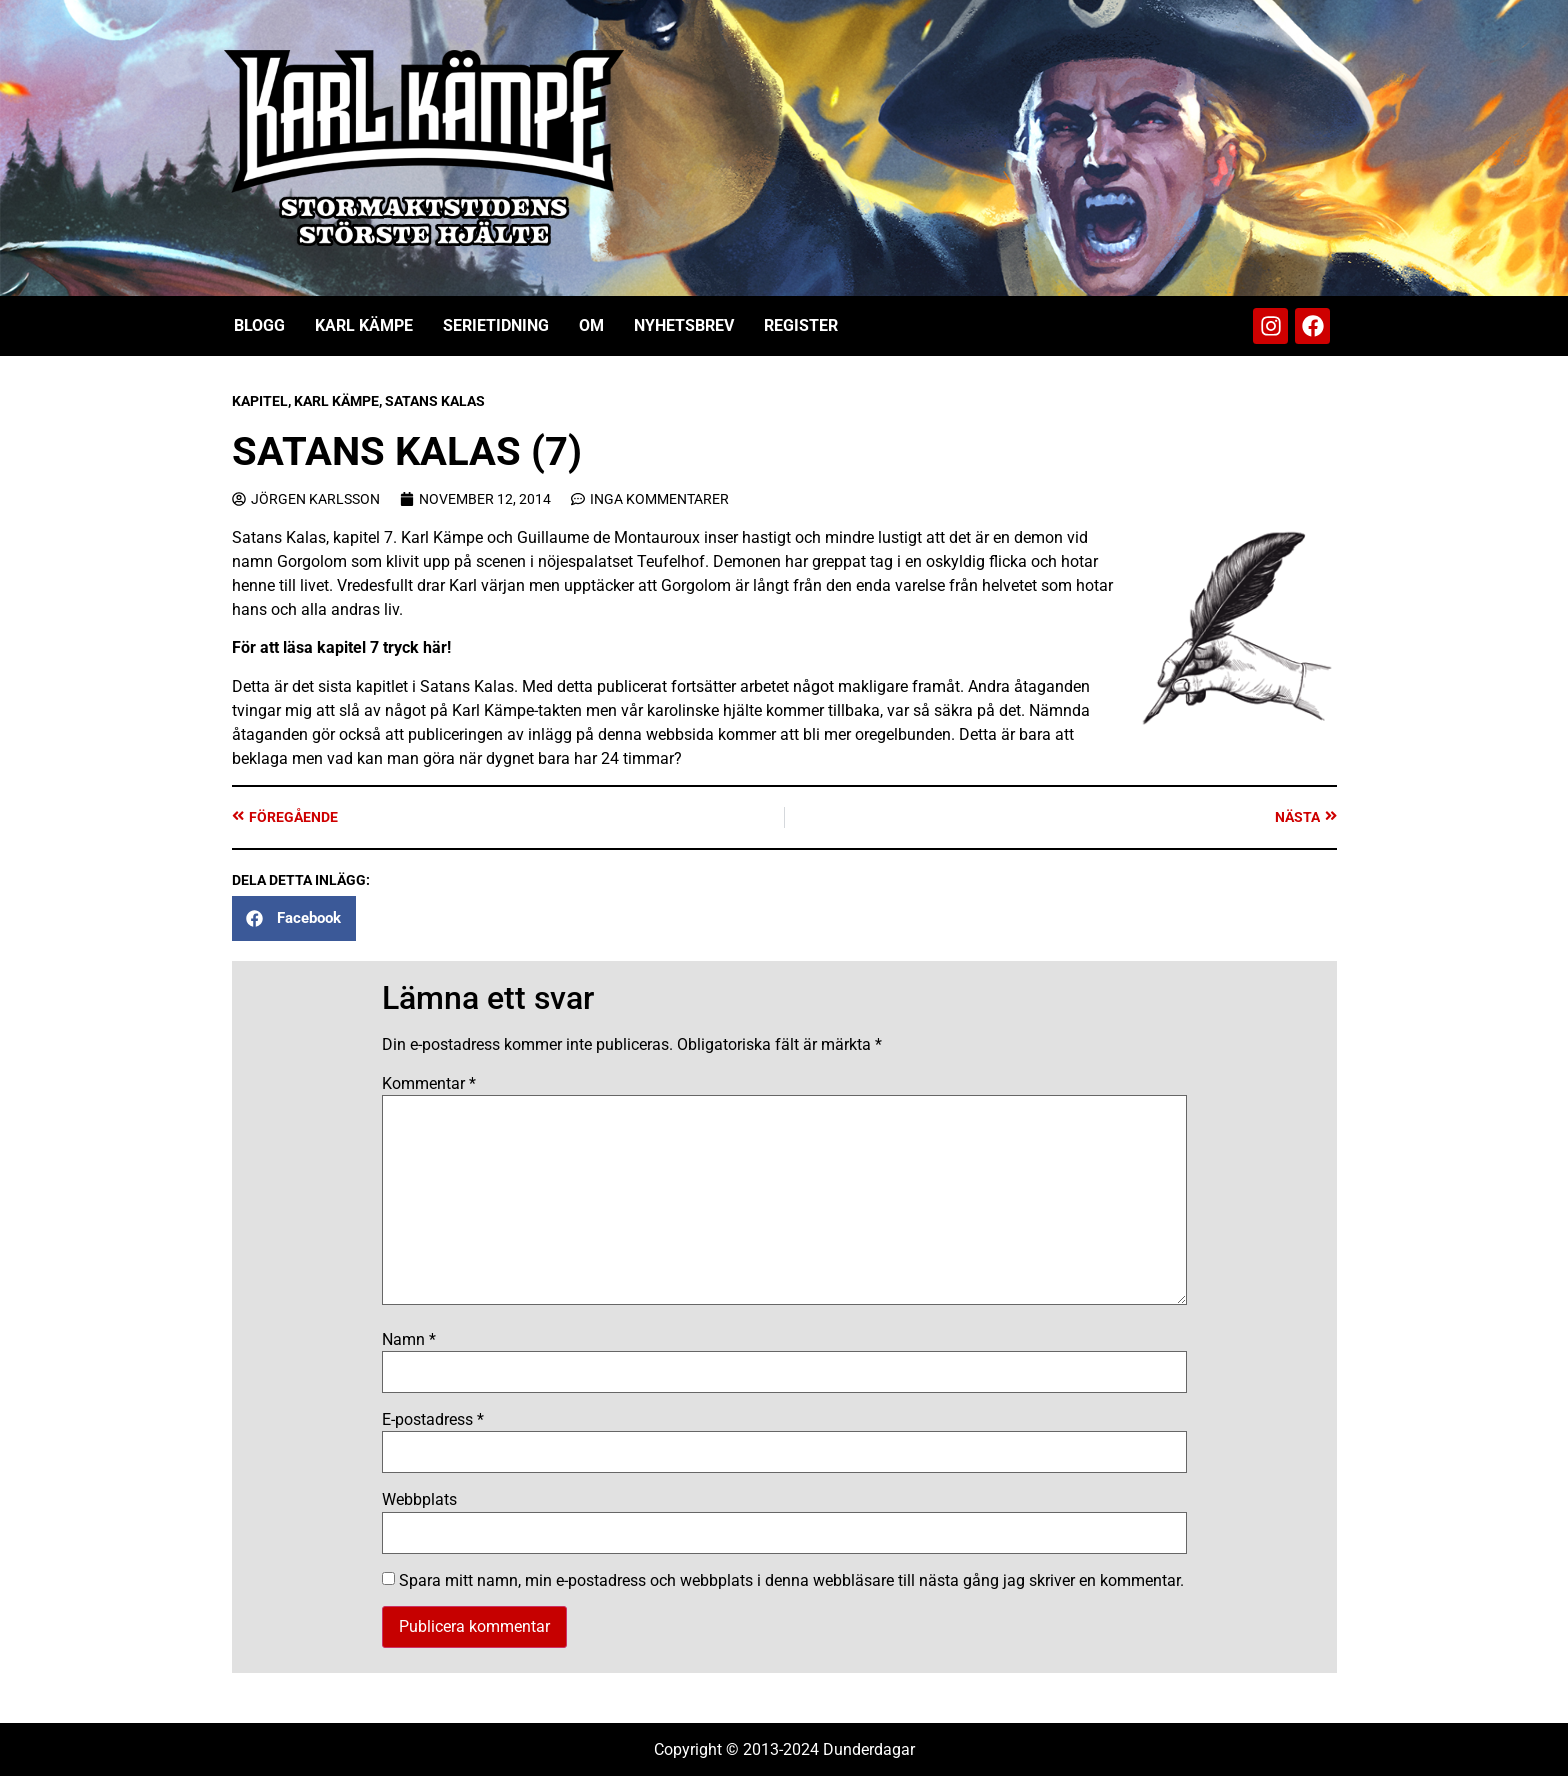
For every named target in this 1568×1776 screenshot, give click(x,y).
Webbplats (419, 1500)
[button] (294, 918)
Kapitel (260, 401)
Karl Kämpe (364, 325)
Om (591, 325)
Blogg (259, 325)
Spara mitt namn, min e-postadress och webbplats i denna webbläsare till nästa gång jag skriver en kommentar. (791, 1581)
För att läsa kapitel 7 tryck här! (341, 647)
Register (801, 325)
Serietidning (496, 325)
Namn (409, 1340)
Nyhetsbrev (684, 325)
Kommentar (429, 1084)
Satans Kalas (435, 401)
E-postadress (433, 1420)
